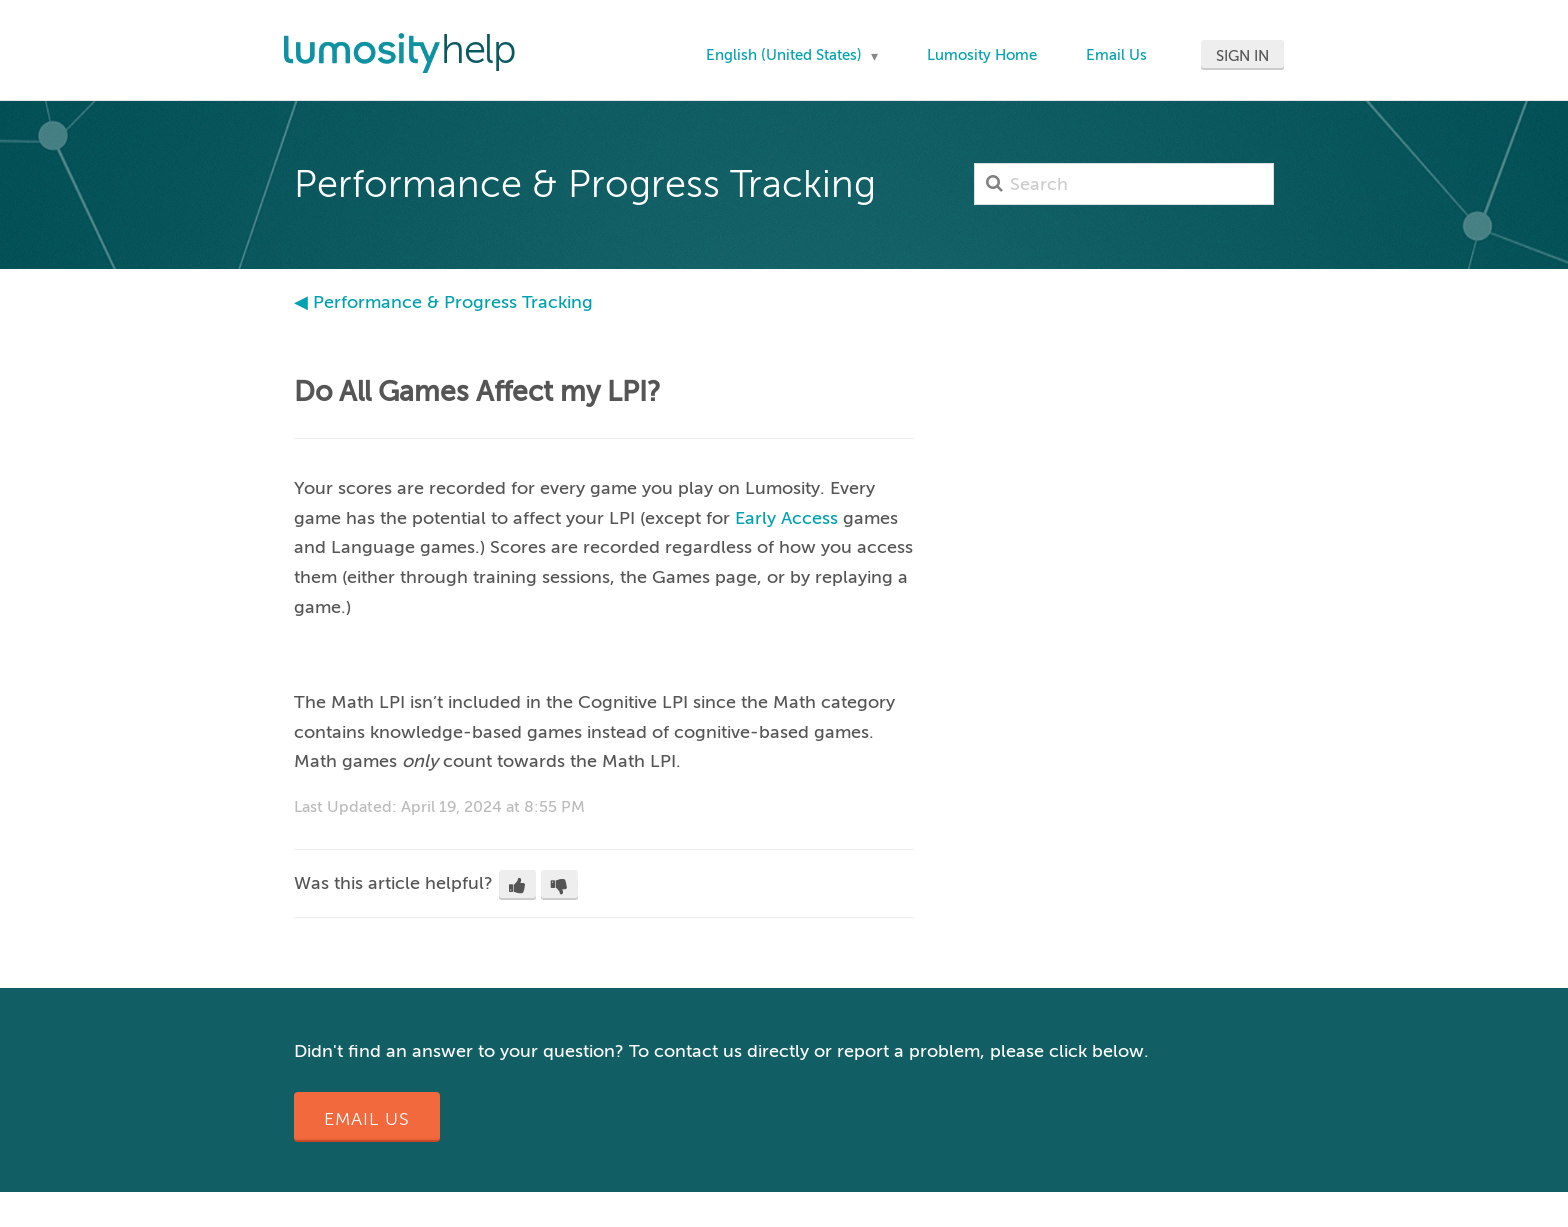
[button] (517, 885)
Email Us (1116, 55)
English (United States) (786, 55)
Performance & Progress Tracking (453, 302)
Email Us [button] (367, 1119)
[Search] (1124, 184)
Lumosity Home (982, 55)
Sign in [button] (1242, 56)
